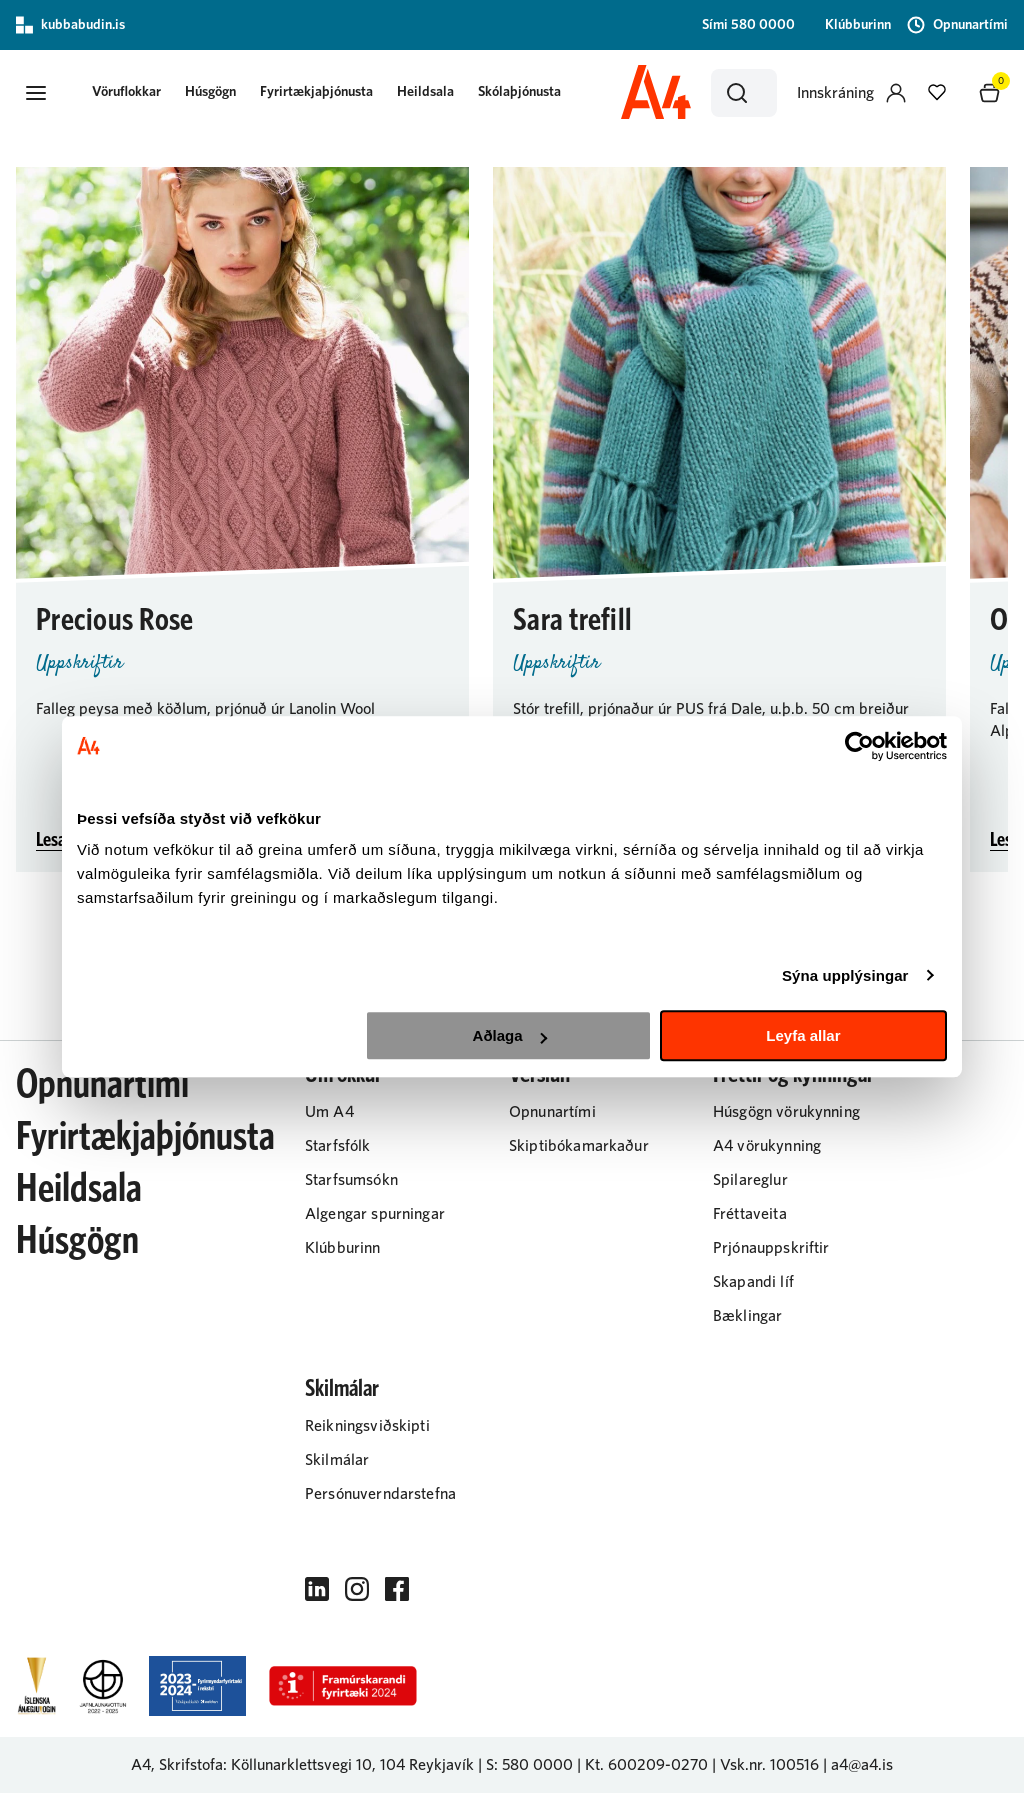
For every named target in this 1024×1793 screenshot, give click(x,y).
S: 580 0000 (529, 1765)
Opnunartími (102, 1085)
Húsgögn (210, 92)
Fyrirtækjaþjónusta (316, 92)
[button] (36, 93)
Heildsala (425, 92)
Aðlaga (510, 1035)
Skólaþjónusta (519, 92)
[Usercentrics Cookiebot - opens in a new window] (859, 746)
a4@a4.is (862, 1765)
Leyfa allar (803, 1035)
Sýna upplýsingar (845, 975)
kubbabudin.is (70, 25)
